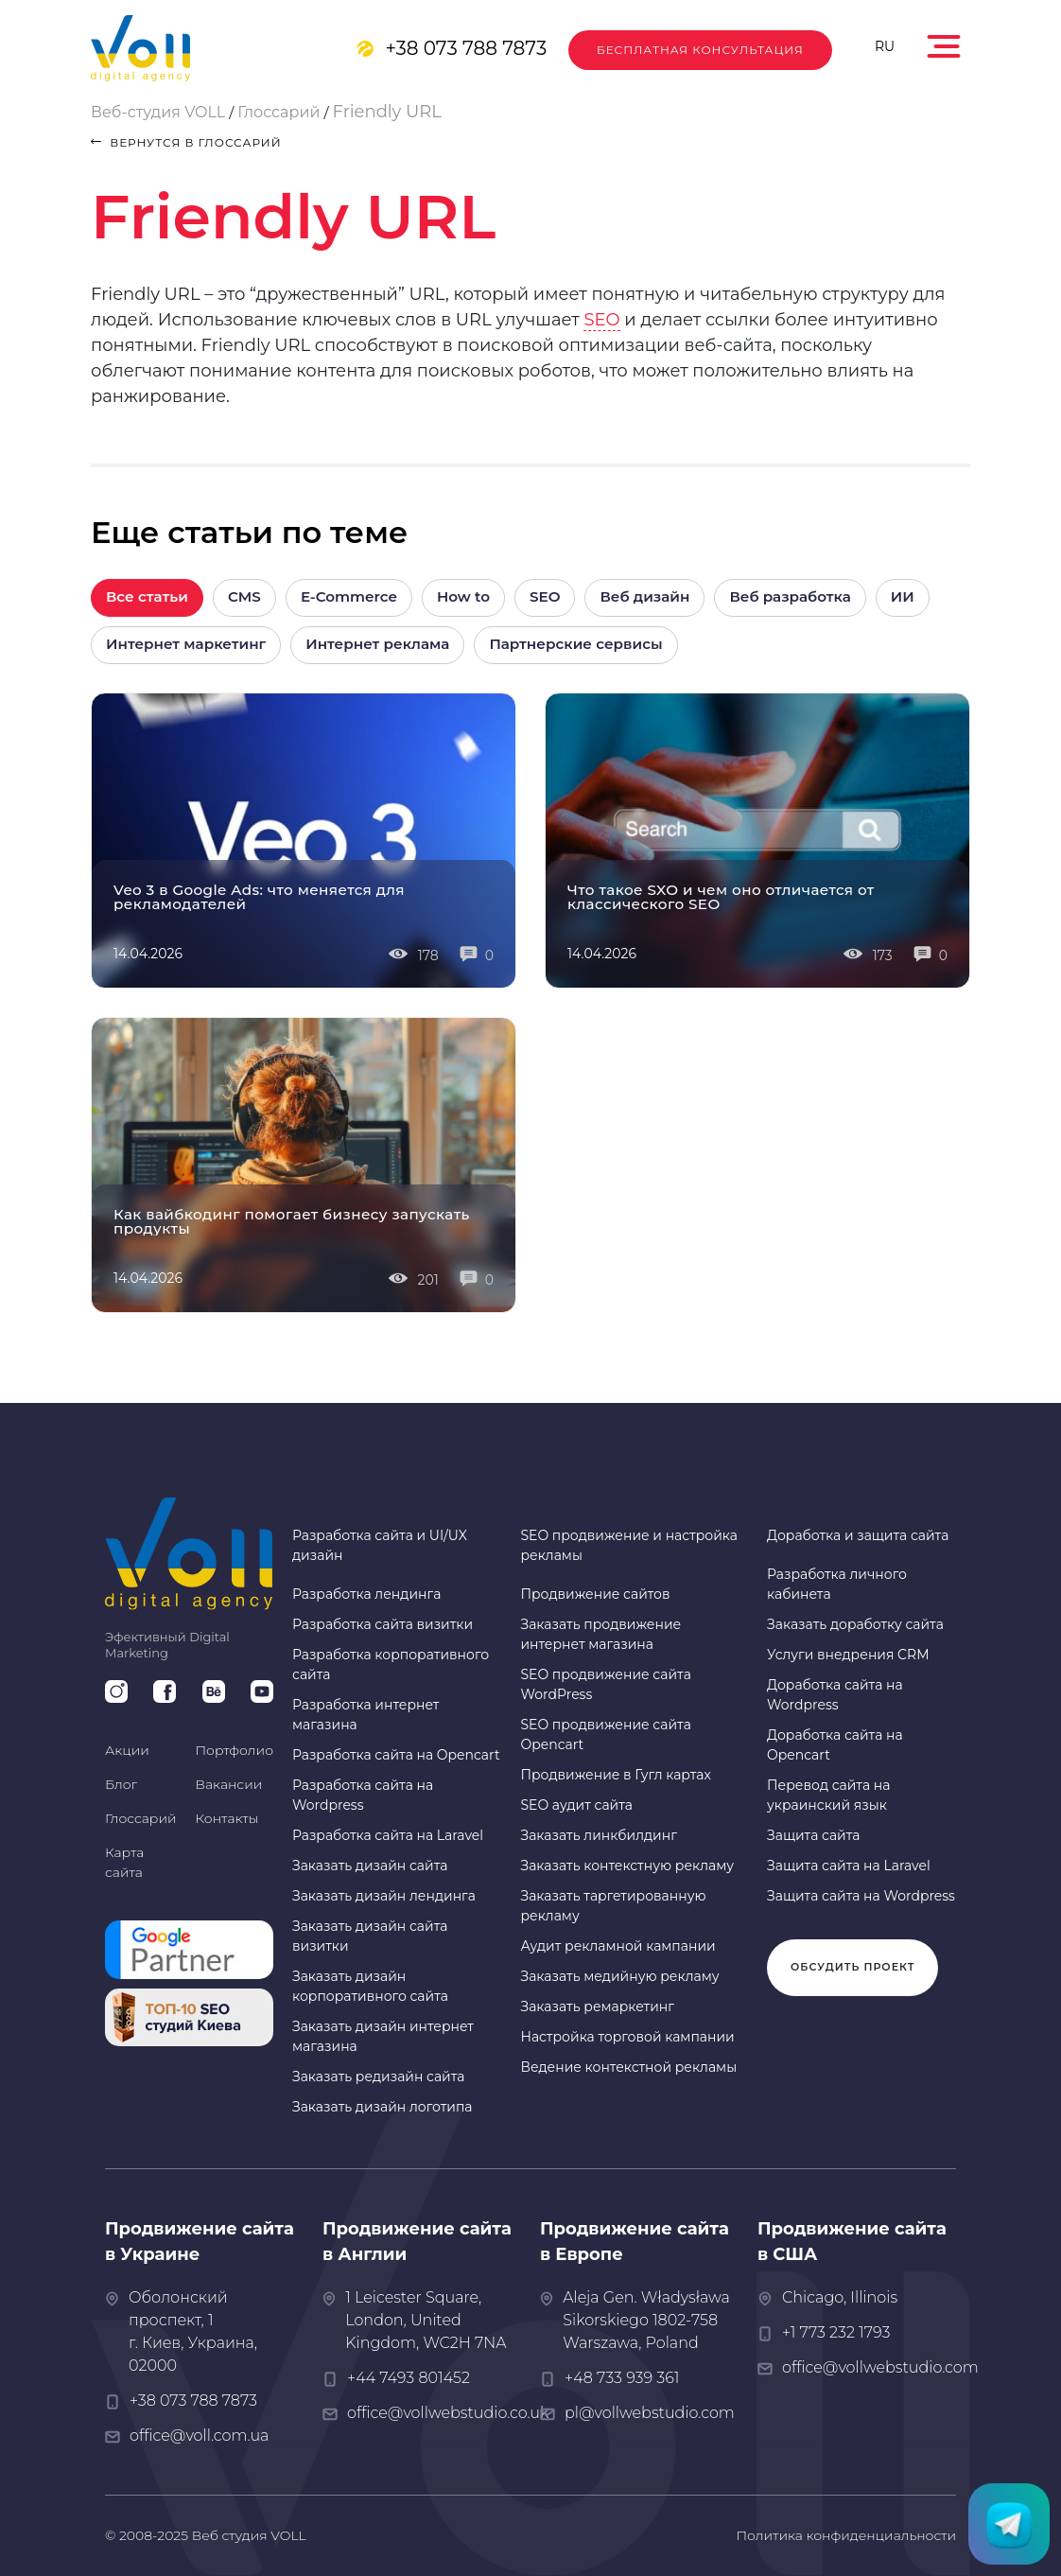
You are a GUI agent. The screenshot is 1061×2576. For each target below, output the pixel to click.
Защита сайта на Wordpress (861, 1895)
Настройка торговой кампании (627, 2036)
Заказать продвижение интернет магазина (600, 1634)
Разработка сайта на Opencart (396, 1754)
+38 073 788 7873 (466, 48)
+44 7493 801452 (408, 2378)
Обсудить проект (852, 1966)
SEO (601, 319)
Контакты (227, 1818)
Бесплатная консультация (700, 50)
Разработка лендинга (366, 1594)
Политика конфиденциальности (846, 2535)
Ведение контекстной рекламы (628, 2067)
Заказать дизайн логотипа (382, 2106)
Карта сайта (124, 1862)
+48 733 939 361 (622, 2378)
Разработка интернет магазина (365, 1714)
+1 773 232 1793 (836, 2332)
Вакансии (229, 1784)
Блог (121, 1784)
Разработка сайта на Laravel (387, 1835)
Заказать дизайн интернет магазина (383, 2036)
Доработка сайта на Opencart (835, 1744)
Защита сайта (813, 1835)
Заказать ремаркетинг (597, 2006)
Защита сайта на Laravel (849, 1865)
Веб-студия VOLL (158, 112)
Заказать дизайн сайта (369, 1865)
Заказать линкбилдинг (598, 1835)
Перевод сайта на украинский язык (828, 1795)
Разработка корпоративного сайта (390, 1664)
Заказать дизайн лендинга (384, 1895)
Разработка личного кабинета (837, 1584)
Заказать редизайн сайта (378, 2076)
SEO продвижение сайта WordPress (605, 1684)
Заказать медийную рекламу (619, 1976)
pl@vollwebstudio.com (650, 2413)
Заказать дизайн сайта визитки (369, 1936)
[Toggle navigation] (946, 41)
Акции (127, 1750)
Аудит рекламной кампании (617, 1945)
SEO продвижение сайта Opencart (605, 1734)
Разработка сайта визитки (382, 1624)
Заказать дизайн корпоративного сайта (370, 1986)
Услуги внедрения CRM (848, 1654)
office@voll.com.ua (199, 2436)
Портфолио (235, 1750)
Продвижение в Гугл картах (615, 1774)
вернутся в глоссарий (186, 142)
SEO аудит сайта (576, 1805)
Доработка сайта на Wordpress (835, 1694)
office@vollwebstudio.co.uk (447, 2413)
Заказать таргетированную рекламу (612, 1905)
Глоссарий (278, 112)
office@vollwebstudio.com (880, 2367)
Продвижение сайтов (595, 1594)
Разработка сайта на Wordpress (362, 1795)
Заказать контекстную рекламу (627, 1865)
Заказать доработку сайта (855, 1624)
